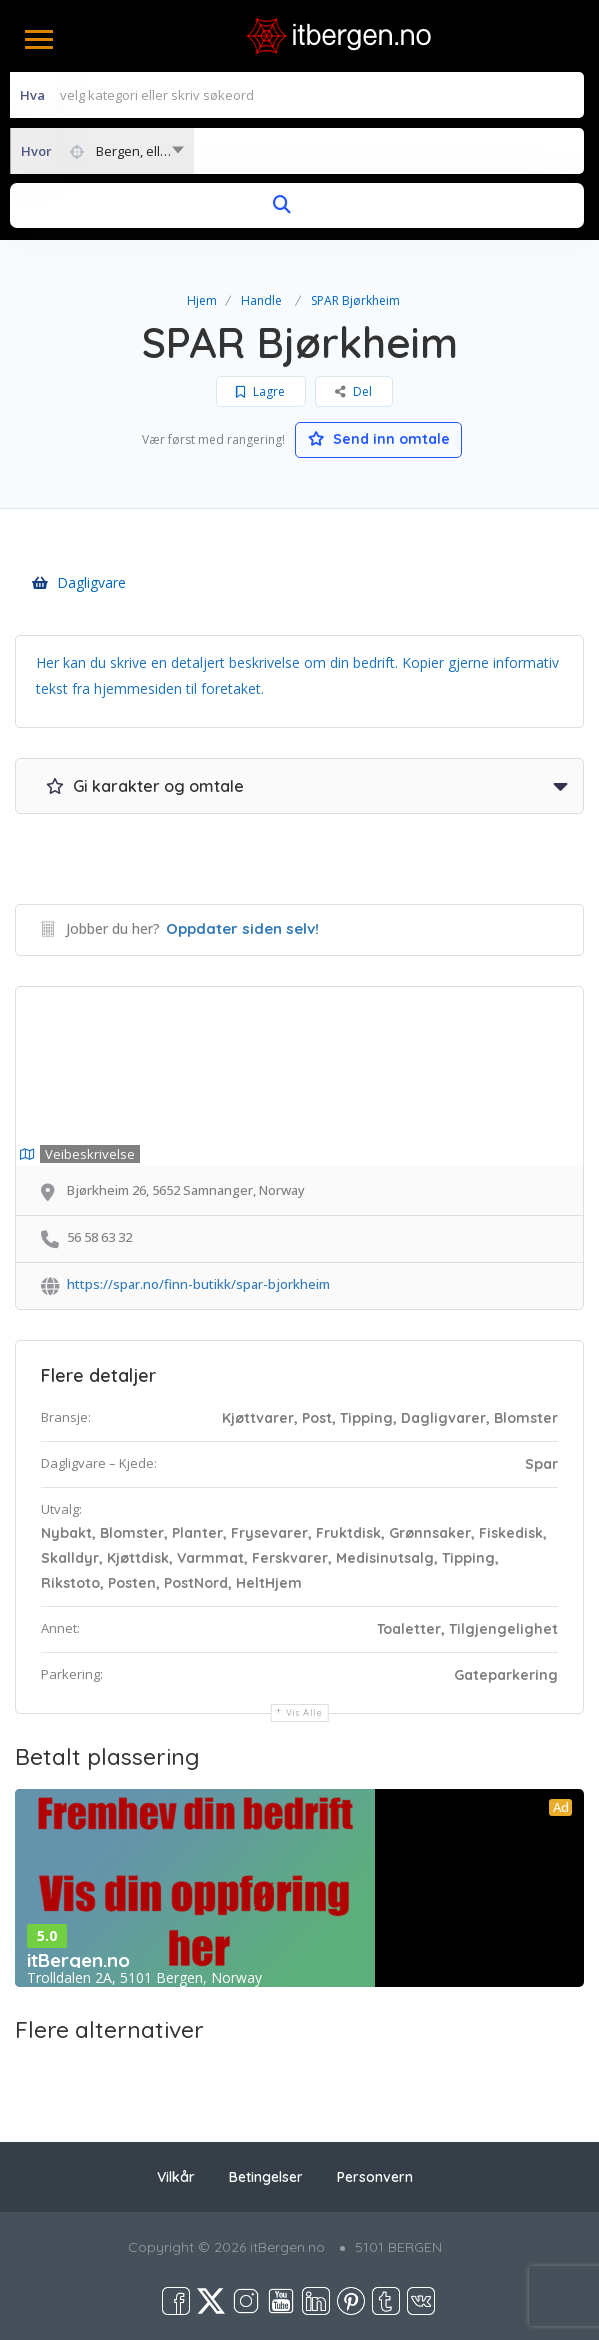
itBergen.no (78, 1960)
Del (353, 391)
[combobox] (102, 151)
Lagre (260, 391)
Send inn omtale (379, 439)
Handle (261, 300)
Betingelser (266, 2177)
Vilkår (176, 2177)
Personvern (375, 2177)
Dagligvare (79, 582)
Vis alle (304, 1712)
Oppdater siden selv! (242, 928)
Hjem (202, 300)
